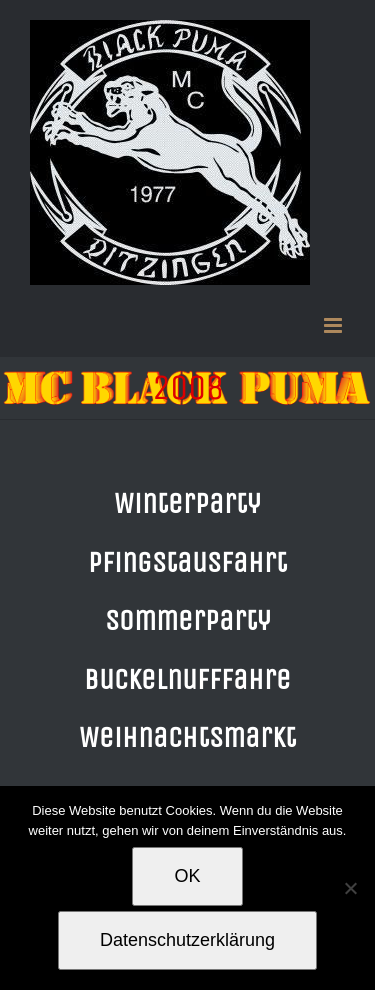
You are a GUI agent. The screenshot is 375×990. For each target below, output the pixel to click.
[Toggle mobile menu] (334, 325)
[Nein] (350, 888)
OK (187, 876)
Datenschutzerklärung (187, 940)
